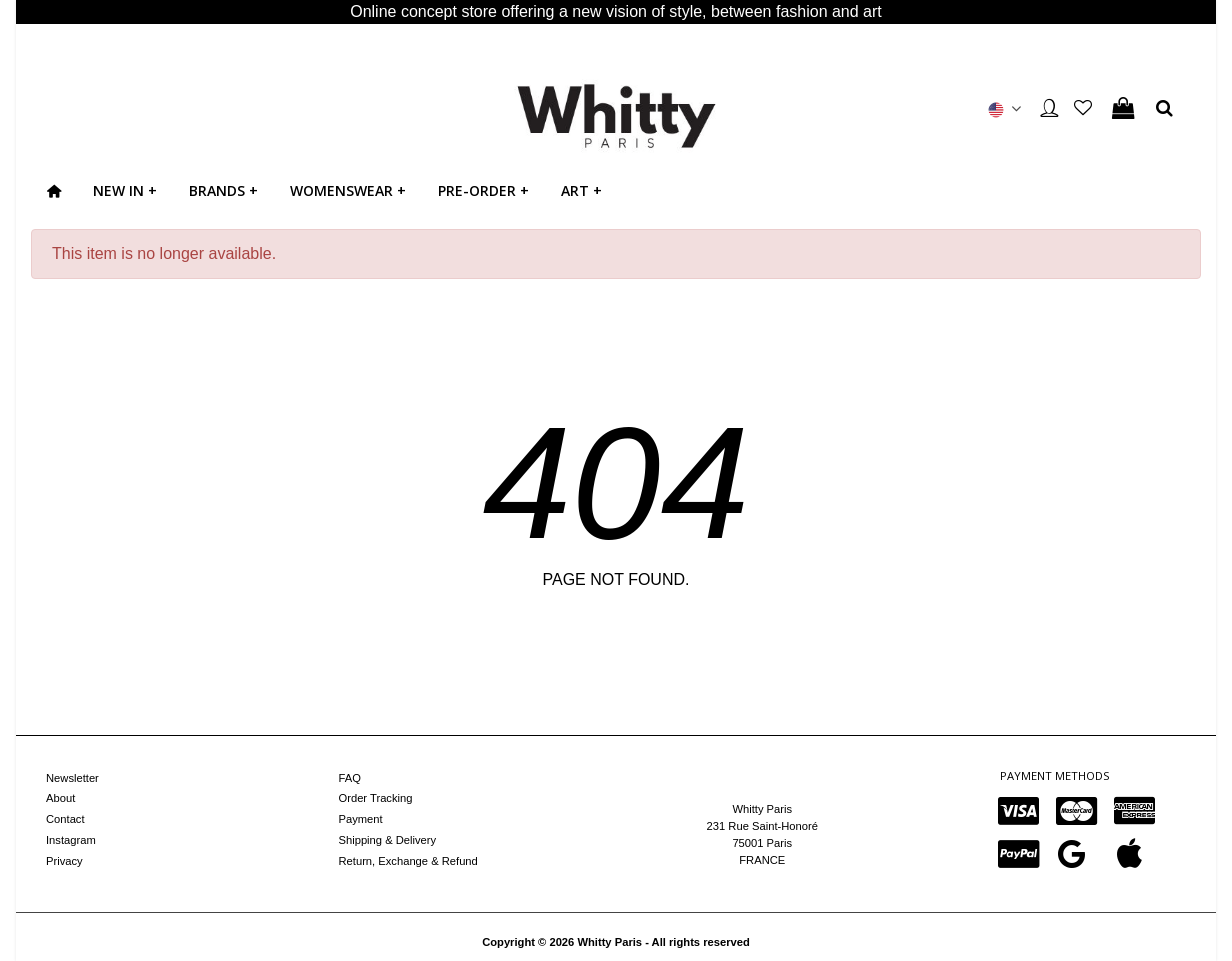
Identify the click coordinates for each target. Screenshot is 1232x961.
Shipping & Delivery (388, 840)
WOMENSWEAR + (348, 190)
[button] (1006, 109)
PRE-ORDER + (483, 190)
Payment (361, 819)
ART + (581, 190)
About (60, 798)
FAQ (350, 778)
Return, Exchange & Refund (408, 861)
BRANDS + (223, 190)
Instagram (71, 840)
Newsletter (72, 778)
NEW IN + (125, 190)
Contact (65, 819)
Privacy (64, 861)
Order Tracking (376, 798)
